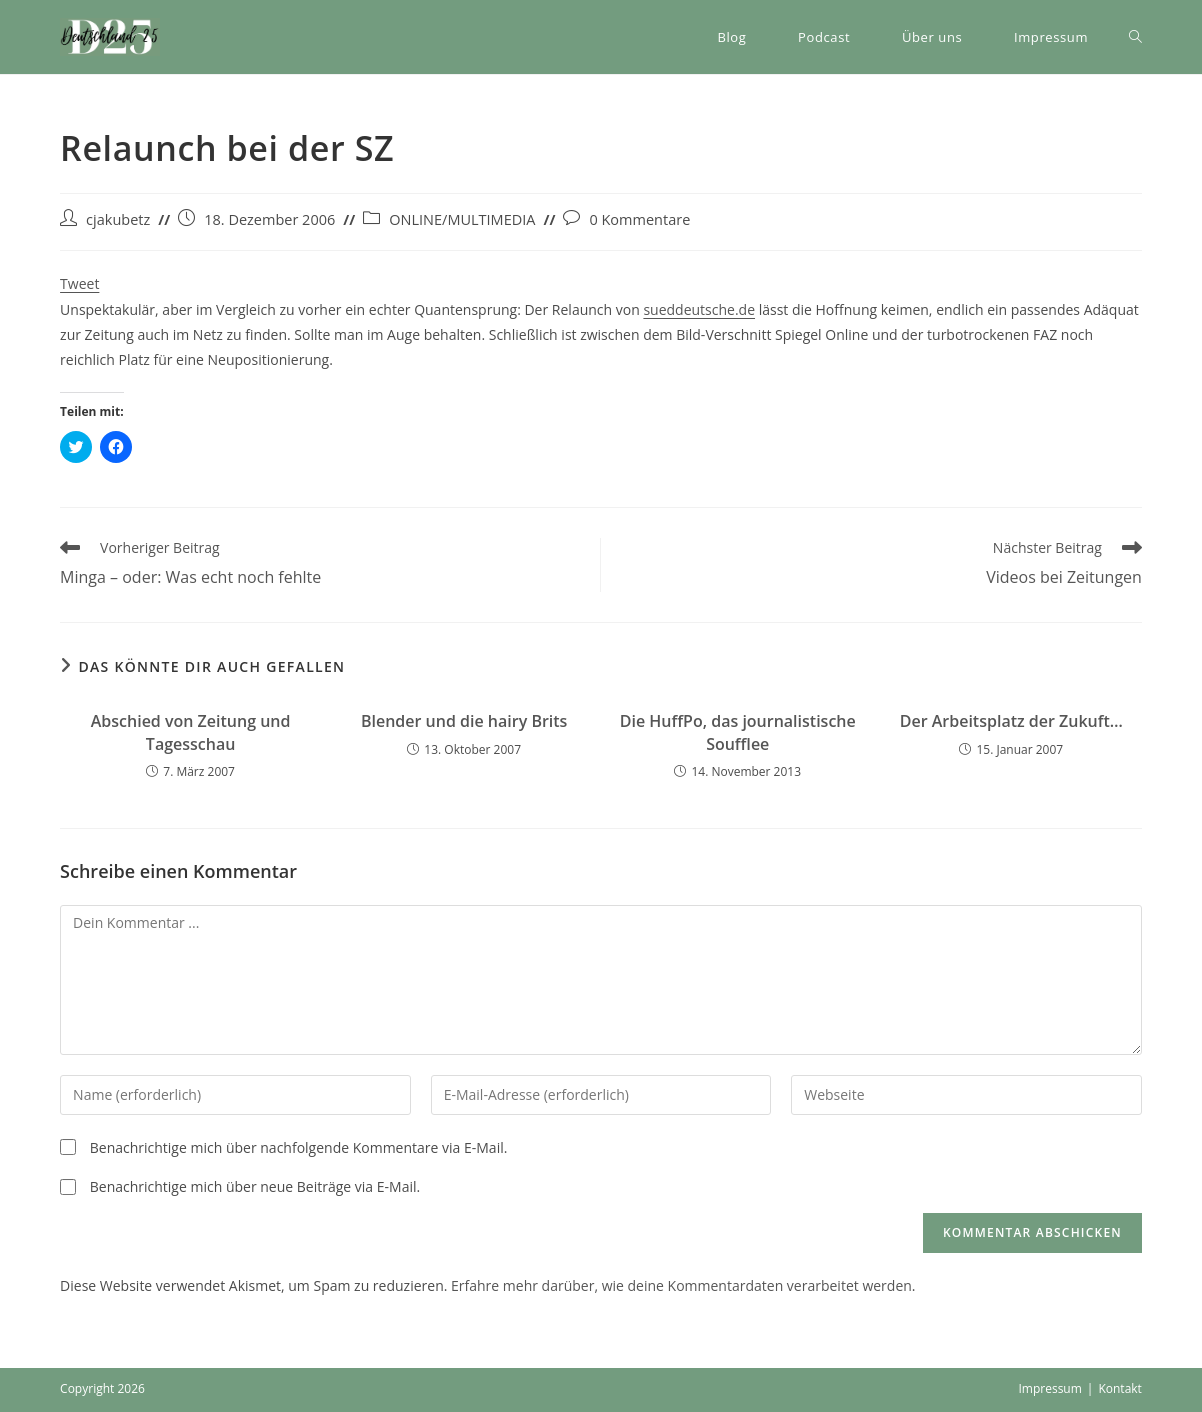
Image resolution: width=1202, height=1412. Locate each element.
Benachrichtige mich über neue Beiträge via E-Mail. (255, 1186)
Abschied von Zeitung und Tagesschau (191, 732)
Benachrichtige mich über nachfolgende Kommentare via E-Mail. (299, 1147)
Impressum (1049, 1388)
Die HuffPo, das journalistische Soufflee (738, 732)
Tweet (79, 283)
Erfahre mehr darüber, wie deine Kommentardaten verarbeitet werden (681, 1285)
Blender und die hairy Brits (464, 721)
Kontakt (1119, 1388)
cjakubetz (118, 219)
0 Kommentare (639, 219)
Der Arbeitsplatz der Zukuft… (1011, 721)
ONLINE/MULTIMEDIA (462, 219)
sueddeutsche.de (699, 309)
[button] (110, 37)
